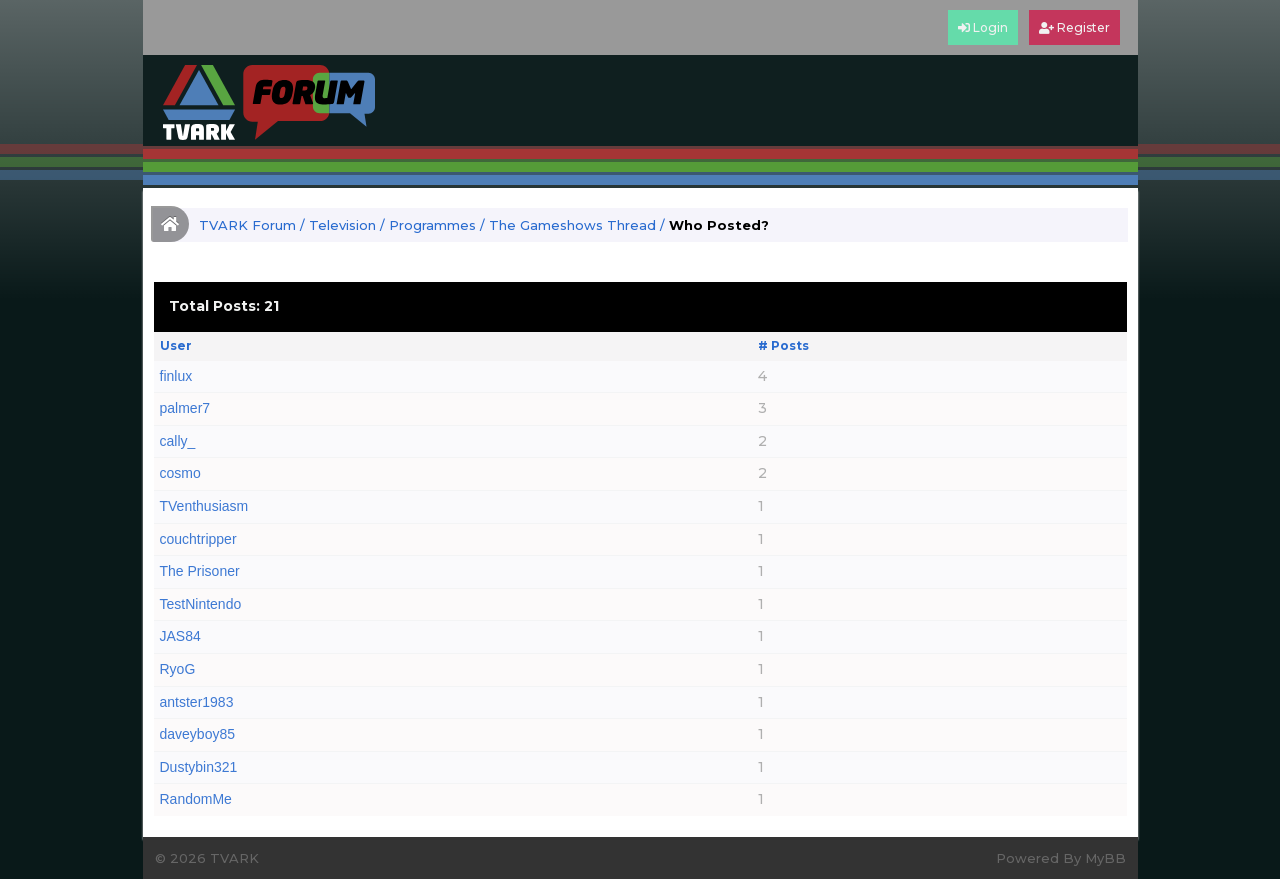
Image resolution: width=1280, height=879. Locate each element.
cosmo (180, 473)
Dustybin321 (199, 767)
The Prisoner (200, 571)
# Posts (783, 345)
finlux (176, 376)
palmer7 (185, 408)
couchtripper (198, 539)
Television (342, 225)
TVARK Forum (247, 225)
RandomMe (196, 799)
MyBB (1105, 858)
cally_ (178, 441)
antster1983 (197, 702)
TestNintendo (201, 604)
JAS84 (180, 636)
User (176, 345)
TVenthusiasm (204, 506)
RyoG (178, 669)
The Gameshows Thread (572, 225)
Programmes (432, 225)
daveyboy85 (198, 734)
